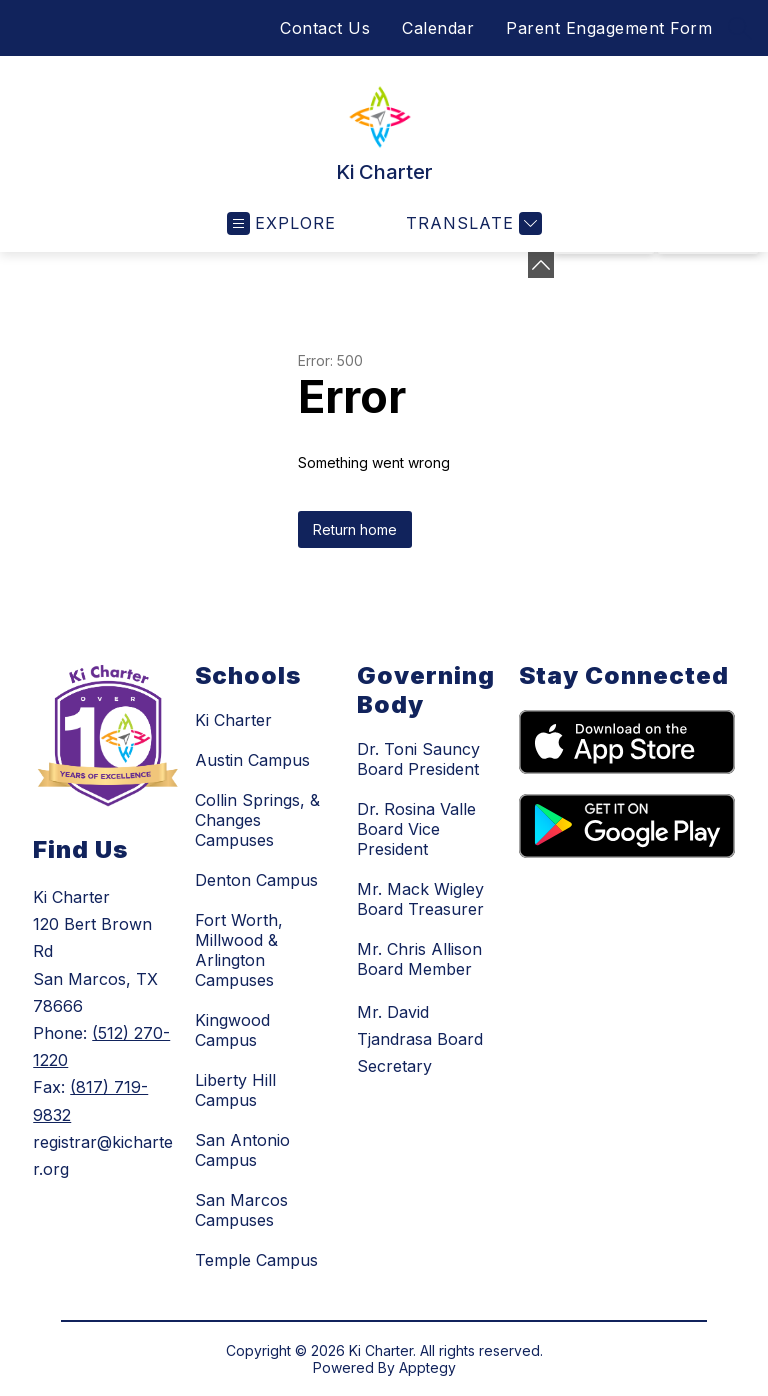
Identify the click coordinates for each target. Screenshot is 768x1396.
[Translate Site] (471, 223)
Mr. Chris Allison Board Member (419, 959)
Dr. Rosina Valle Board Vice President (416, 829)
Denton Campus (256, 880)
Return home (355, 529)
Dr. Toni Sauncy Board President (418, 759)
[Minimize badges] (541, 265)
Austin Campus (252, 760)
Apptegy (427, 1367)
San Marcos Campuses (241, 1210)
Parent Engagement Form (609, 28)
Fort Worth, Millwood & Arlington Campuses (239, 950)
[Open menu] (281, 223)
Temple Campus (256, 1260)
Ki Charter (233, 720)
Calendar (438, 28)
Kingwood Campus (232, 1030)
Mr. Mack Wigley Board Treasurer (420, 899)
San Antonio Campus (242, 1150)
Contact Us (325, 28)
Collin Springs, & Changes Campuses (257, 820)
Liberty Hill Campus (235, 1090)
